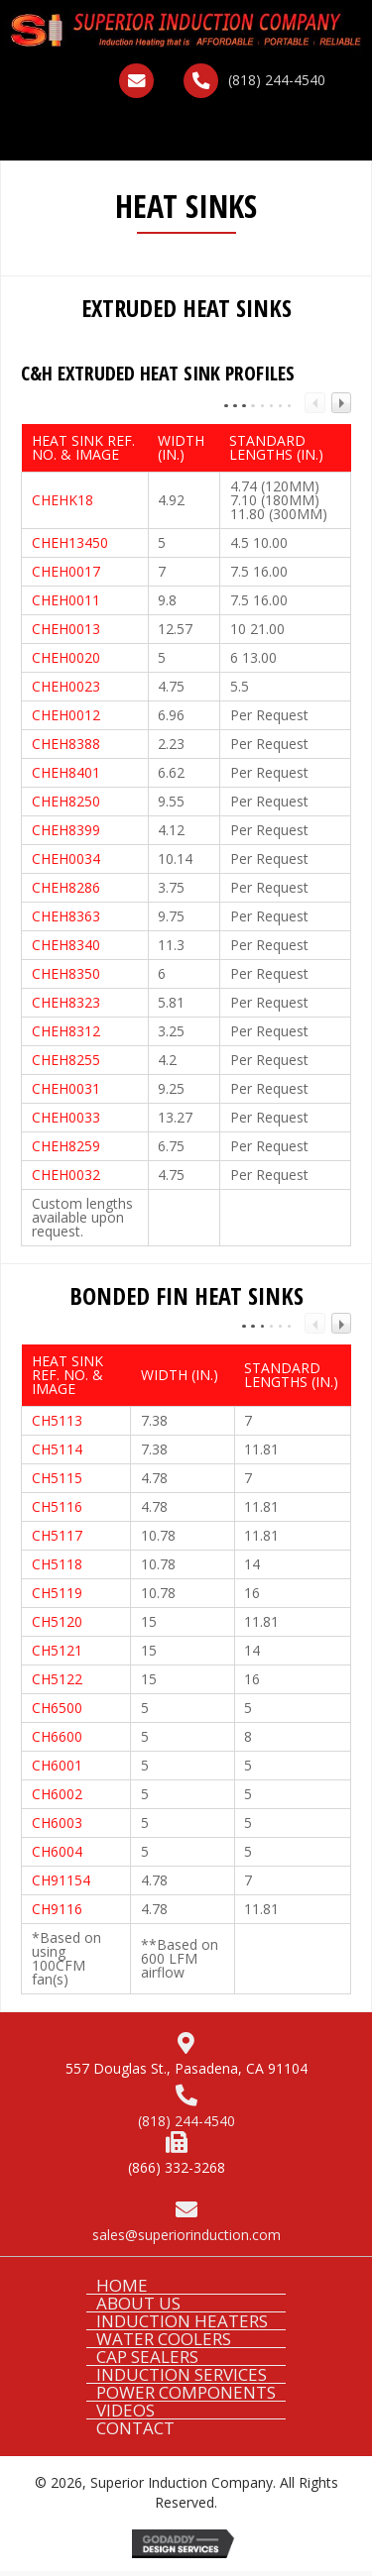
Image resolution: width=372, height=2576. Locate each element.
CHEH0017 (66, 571)
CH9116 (57, 1908)
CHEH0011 (66, 599)
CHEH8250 (66, 801)
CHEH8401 (66, 772)
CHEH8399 (66, 829)
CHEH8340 (66, 944)
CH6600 (57, 1736)
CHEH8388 (66, 743)
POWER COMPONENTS (186, 2392)
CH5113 (57, 1420)
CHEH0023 (66, 686)
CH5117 (57, 1535)
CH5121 (57, 1650)
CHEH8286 (66, 887)
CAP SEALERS (147, 2356)
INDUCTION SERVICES (181, 2374)
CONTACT (135, 2427)
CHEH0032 (66, 1174)
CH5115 (57, 1477)
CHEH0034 (66, 858)
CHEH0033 (66, 1117)
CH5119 (57, 1592)
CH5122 (57, 1678)
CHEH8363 (66, 916)
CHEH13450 (70, 542)
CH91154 (61, 1880)
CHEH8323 (66, 1002)
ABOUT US (138, 2303)
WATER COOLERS (163, 2338)
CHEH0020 (66, 657)
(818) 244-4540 (276, 79)
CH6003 (57, 1822)
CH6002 (57, 1793)
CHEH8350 (66, 973)
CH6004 (57, 1851)
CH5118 (57, 1564)
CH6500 (57, 1707)
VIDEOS (125, 2410)
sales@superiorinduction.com (186, 2234)
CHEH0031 (66, 1088)
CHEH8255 (66, 1059)
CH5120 (57, 1621)
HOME (122, 2285)
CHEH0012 (66, 714)
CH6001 (57, 1765)
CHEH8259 (66, 1145)
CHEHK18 (62, 499)
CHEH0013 (66, 628)
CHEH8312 (66, 1030)
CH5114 (57, 1449)
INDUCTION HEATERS (182, 2320)
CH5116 (57, 1506)
